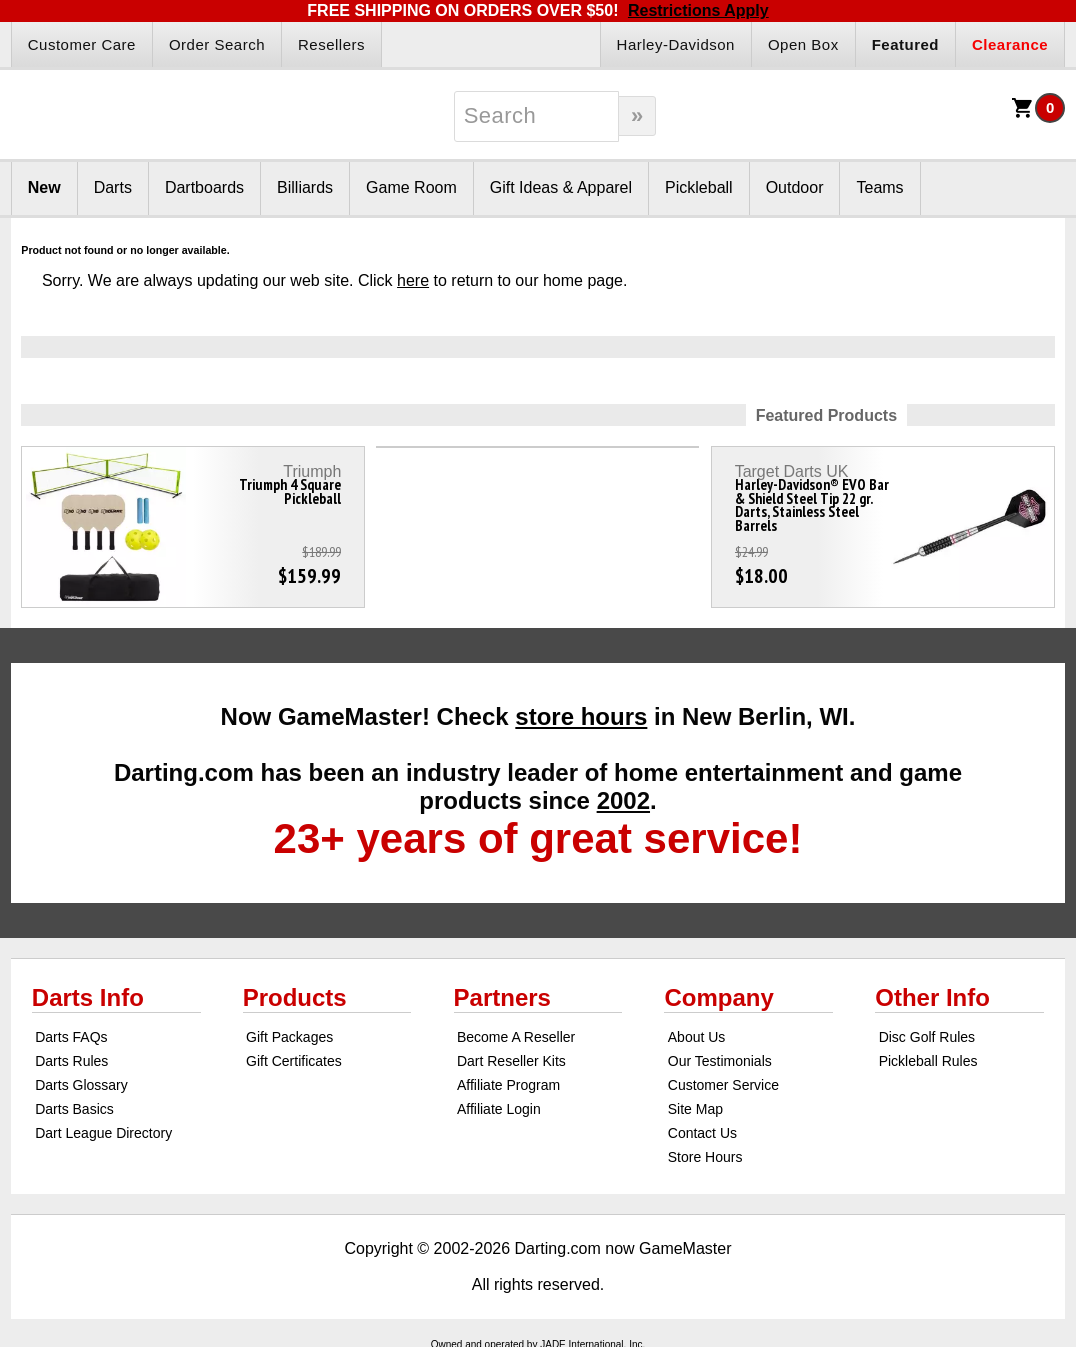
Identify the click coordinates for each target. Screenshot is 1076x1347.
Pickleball (699, 187)
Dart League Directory (103, 1133)
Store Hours (705, 1157)
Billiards (305, 187)
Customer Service (723, 1085)
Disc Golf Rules (927, 1037)
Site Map (695, 1109)
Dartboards (204, 187)
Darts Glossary (81, 1085)
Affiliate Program (508, 1085)
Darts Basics (74, 1109)
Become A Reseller (516, 1037)
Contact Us (702, 1133)
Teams (879, 187)
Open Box (803, 44)
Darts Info (88, 997)
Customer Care (82, 44)
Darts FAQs (71, 1037)
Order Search (217, 44)
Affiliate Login (499, 1109)
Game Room (411, 187)
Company (718, 997)
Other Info (932, 997)
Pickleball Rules (928, 1061)
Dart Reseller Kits (511, 1061)
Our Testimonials (720, 1061)
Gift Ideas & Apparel (561, 187)
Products (295, 997)
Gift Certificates (294, 1061)
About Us (697, 1037)
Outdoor (795, 187)
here (413, 280)
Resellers (331, 44)
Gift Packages (289, 1037)
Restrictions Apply (698, 10)
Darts (113, 187)
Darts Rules (71, 1061)
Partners (502, 997)
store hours (581, 716)
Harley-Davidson (676, 44)
